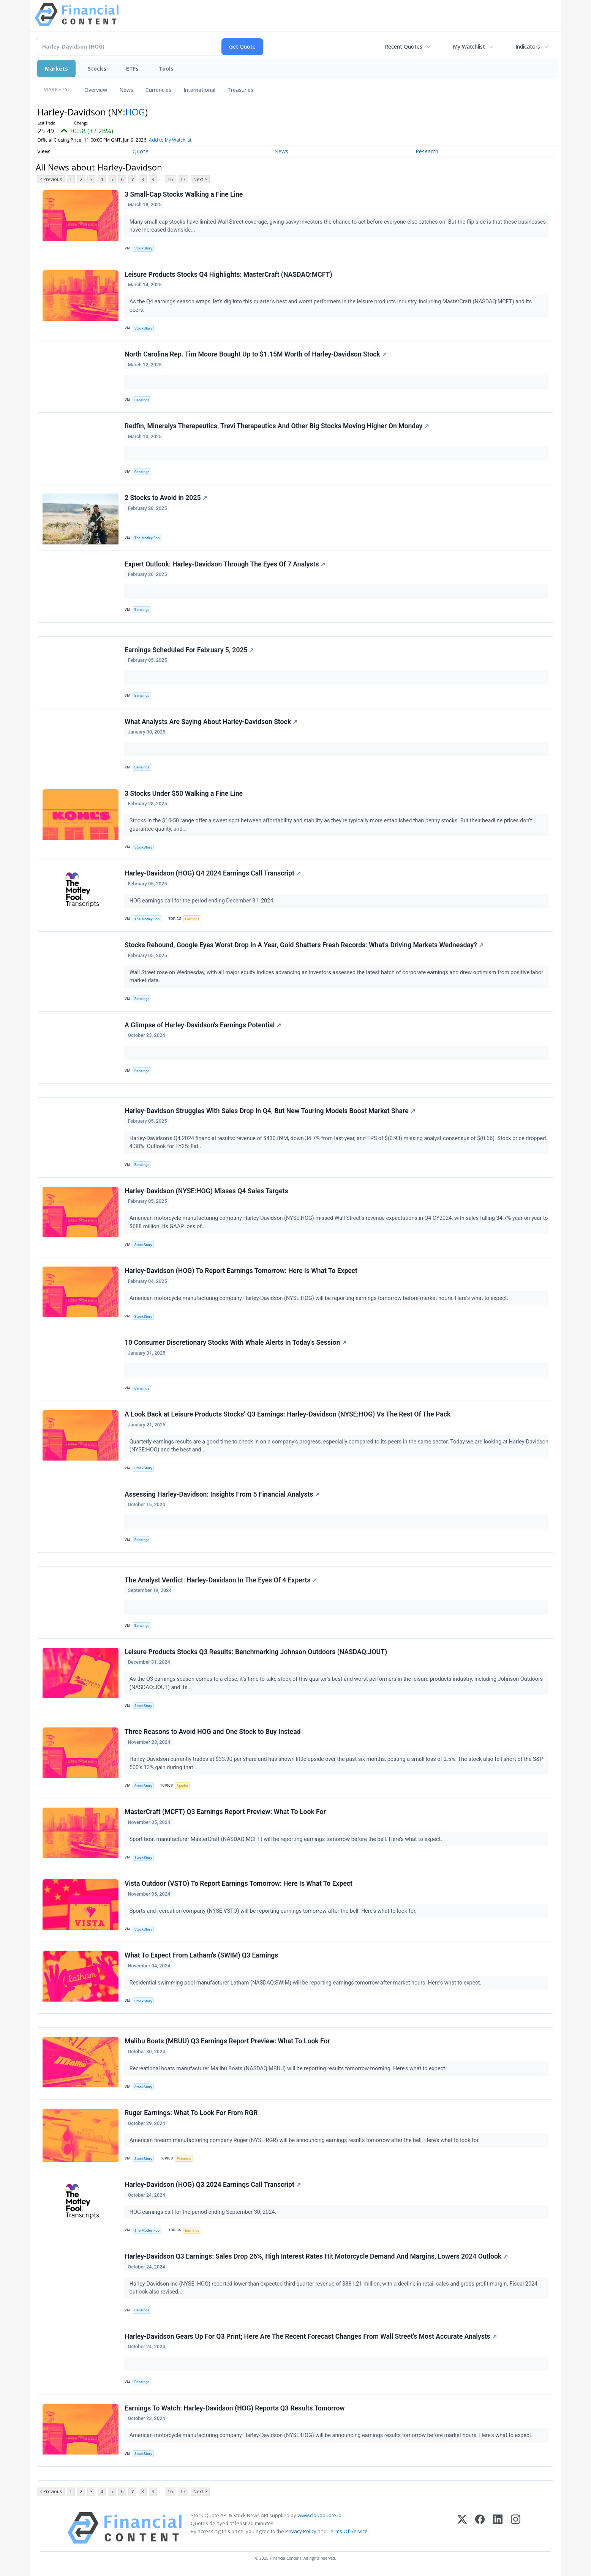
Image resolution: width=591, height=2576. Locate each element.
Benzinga (142, 400)
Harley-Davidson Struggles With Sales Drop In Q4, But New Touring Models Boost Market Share (270, 1111)
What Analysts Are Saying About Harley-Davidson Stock (211, 722)
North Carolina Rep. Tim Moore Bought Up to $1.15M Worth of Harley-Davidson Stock (256, 354)
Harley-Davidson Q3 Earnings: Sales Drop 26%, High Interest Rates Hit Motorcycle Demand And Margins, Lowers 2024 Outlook (316, 2256)
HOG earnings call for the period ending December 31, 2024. (203, 901)
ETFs (132, 68)
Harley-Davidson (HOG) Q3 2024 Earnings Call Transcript (213, 2184)
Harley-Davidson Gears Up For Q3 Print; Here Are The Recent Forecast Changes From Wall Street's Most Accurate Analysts (311, 2336)
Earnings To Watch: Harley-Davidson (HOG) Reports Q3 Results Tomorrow (234, 2408)
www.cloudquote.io (319, 2515)
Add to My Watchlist (170, 140)
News (126, 89)
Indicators (527, 46)
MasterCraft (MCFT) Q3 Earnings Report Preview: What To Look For (225, 1812)
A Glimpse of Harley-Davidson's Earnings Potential (203, 1025)
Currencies (158, 89)
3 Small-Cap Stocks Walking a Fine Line (184, 194)
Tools (166, 68)
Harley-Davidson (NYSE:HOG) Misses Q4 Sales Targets (206, 1191)
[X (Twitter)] (462, 2527)
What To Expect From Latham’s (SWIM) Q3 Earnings (201, 1955)
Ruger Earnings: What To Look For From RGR (191, 2113)
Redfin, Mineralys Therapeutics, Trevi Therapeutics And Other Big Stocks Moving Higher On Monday (277, 426)
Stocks (97, 68)
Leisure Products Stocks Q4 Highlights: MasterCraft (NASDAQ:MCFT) (228, 274)
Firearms (184, 2158)
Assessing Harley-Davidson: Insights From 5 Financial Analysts (222, 1494)
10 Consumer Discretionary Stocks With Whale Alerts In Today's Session (235, 1342)
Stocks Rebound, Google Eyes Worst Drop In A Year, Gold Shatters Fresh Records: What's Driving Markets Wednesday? (304, 945)
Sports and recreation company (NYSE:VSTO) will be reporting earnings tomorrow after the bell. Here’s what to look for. (274, 1911)
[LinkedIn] (498, 2527)
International (199, 89)
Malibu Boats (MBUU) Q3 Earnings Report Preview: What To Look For (227, 2041)
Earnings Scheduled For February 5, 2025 (189, 650)
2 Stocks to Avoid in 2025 (166, 498)
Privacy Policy (300, 2531)
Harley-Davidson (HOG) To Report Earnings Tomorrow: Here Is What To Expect (241, 1271)
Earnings (192, 919)
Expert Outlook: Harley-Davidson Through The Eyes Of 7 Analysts (225, 564)
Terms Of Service (348, 2531)
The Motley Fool (147, 538)
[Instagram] (515, 2527)
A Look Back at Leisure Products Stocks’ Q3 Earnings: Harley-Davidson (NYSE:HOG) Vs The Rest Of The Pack (287, 1414)
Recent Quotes (403, 46)
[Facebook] (480, 2527)
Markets (56, 68)
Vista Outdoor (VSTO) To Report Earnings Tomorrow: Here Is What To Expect (238, 1883)
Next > (200, 179)
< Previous (51, 179)
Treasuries (240, 89)
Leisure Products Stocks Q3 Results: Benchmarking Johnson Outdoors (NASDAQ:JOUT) (256, 1652)
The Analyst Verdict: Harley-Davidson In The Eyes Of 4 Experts (221, 1580)
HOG (135, 112)
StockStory (143, 248)
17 (183, 179)
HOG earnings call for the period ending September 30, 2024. (204, 2212)
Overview (95, 89)
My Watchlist (469, 46)
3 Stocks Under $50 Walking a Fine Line (184, 793)
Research (427, 151)
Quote (141, 151)
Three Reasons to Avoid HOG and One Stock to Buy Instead (213, 1731)
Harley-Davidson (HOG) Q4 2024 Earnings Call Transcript (213, 873)
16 (170, 179)
